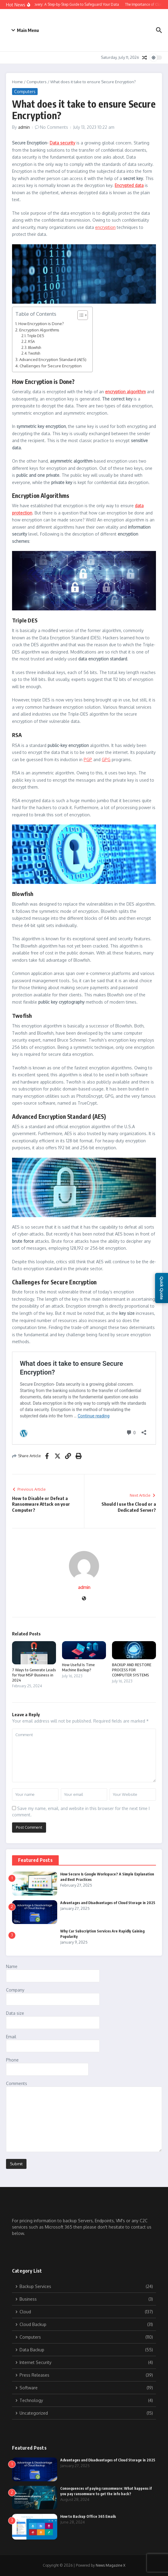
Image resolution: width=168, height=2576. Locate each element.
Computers (36, 81)
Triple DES (35, 336)
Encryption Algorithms (39, 329)
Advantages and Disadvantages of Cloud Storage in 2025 (107, 1902)
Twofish (34, 353)
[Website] (84, 1598)
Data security (62, 142)
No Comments (54, 127)
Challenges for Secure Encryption (51, 365)
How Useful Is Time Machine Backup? (78, 1667)
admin (24, 127)
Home (17, 81)
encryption (105, 227)
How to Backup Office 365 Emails (88, 2516)
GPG (106, 759)
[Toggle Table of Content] (79, 315)
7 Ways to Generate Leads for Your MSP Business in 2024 (34, 1674)
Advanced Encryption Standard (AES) (52, 359)
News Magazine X (110, 2565)
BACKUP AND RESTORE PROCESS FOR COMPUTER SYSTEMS (131, 1669)
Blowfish (34, 347)
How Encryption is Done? (41, 323)
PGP (88, 759)
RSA (31, 341)
